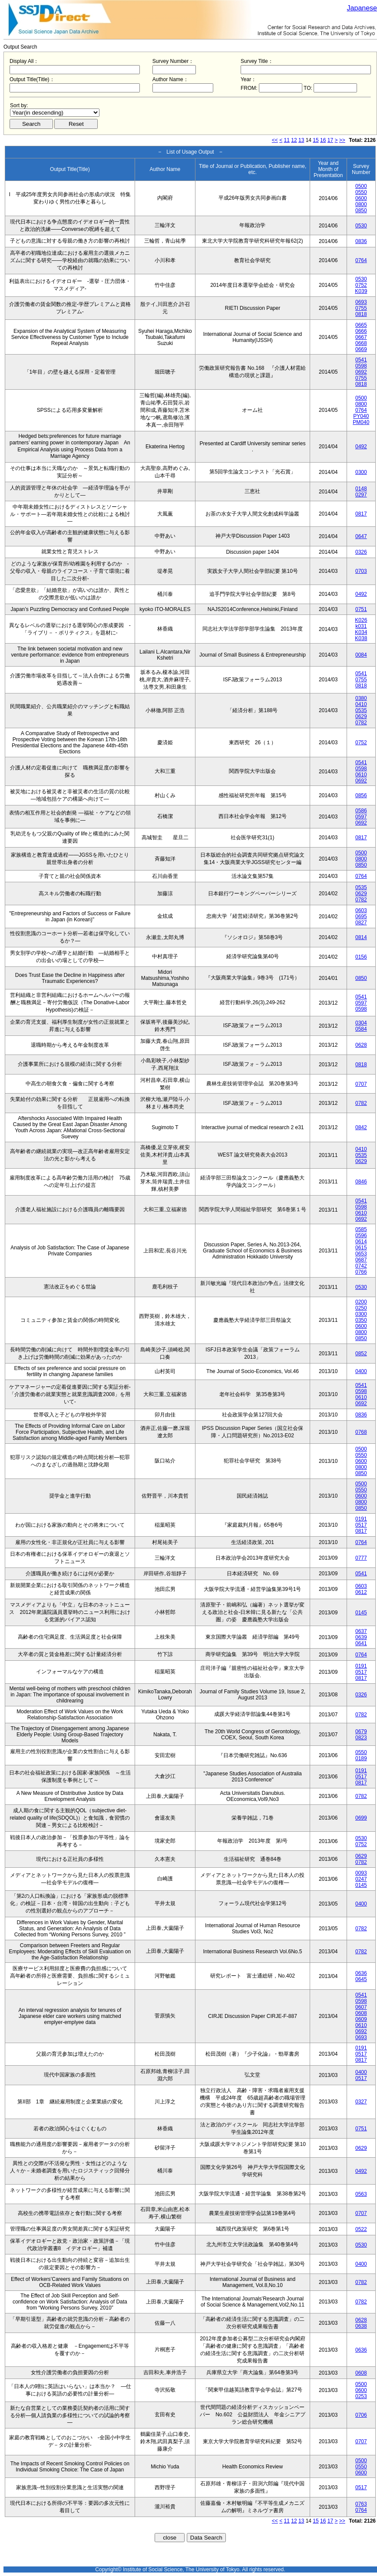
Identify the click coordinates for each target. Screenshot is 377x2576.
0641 (361, 1643)
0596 (361, 1235)
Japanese (362, 8)
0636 (361, 1973)
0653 (361, 1254)
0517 (361, 1525)
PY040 (361, 416)
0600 (361, 198)
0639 (361, 1637)
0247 (361, 1879)
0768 (361, 1432)
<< (275, 140)
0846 (361, 1182)
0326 (361, 552)
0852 (361, 1353)
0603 (361, 910)
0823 (361, 1738)
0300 (361, 472)
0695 (361, 916)
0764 (361, 260)
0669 (361, 349)
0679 (361, 1731)
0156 (361, 957)
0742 (361, 1266)
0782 (361, 723)
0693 (361, 302)
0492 (361, 447)
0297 (361, 495)
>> (342, 140)
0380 (361, 698)
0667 (361, 337)
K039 (361, 291)
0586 (361, 811)
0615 (361, 1248)
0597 (361, 817)
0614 (361, 1242)
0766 (361, 1272)
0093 (361, 1873)
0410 (361, 704)
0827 (361, 923)
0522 (361, 2229)
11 (287, 140)
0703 (361, 571)
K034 (361, 632)
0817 (361, 514)
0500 (361, 186)
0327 (361, 2102)
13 (301, 140)
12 (294, 140)
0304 (361, 1023)
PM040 (361, 422)
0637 (361, 1631)
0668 (361, 343)
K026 (361, 620)
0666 (361, 331)
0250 (361, 1308)
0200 (361, 1302)
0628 (361, 1045)
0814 (361, 937)
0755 (361, 308)
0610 (361, 775)
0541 (361, 360)
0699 (361, 1818)
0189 (361, 1758)
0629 (361, 716)
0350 (361, 1320)
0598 (361, 366)
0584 (361, 1029)
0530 (361, 226)
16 (323, 140)
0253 (361, 2396)
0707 (361, 1084)
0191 (361, 1519)
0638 (361, 2326)
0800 (361, 204)
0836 (361, 241)
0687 (361, 1260)
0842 (361, 1127)
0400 (361, 1371)
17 (330, 140)
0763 (361, 2504)
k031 (361, 626)
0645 (361, 1979)
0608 (361, 2013)
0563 (361, 2194)
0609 (361, 2019)
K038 (361, 638)
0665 (361, 325)
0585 (361, 1229)
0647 (361, 536)
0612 (361, 1592)
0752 (361, 285)
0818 (361, 314)
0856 (361, 795)
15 (315, 140)
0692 (361, 372)
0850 (361, 210)
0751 (361, 609)
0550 (361, 192)
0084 (361, 655)
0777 (361, 1558)
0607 (361, 2007)
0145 (361, 1613)
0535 (361, 710)
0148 (361, 489)
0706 (361, 2415)
